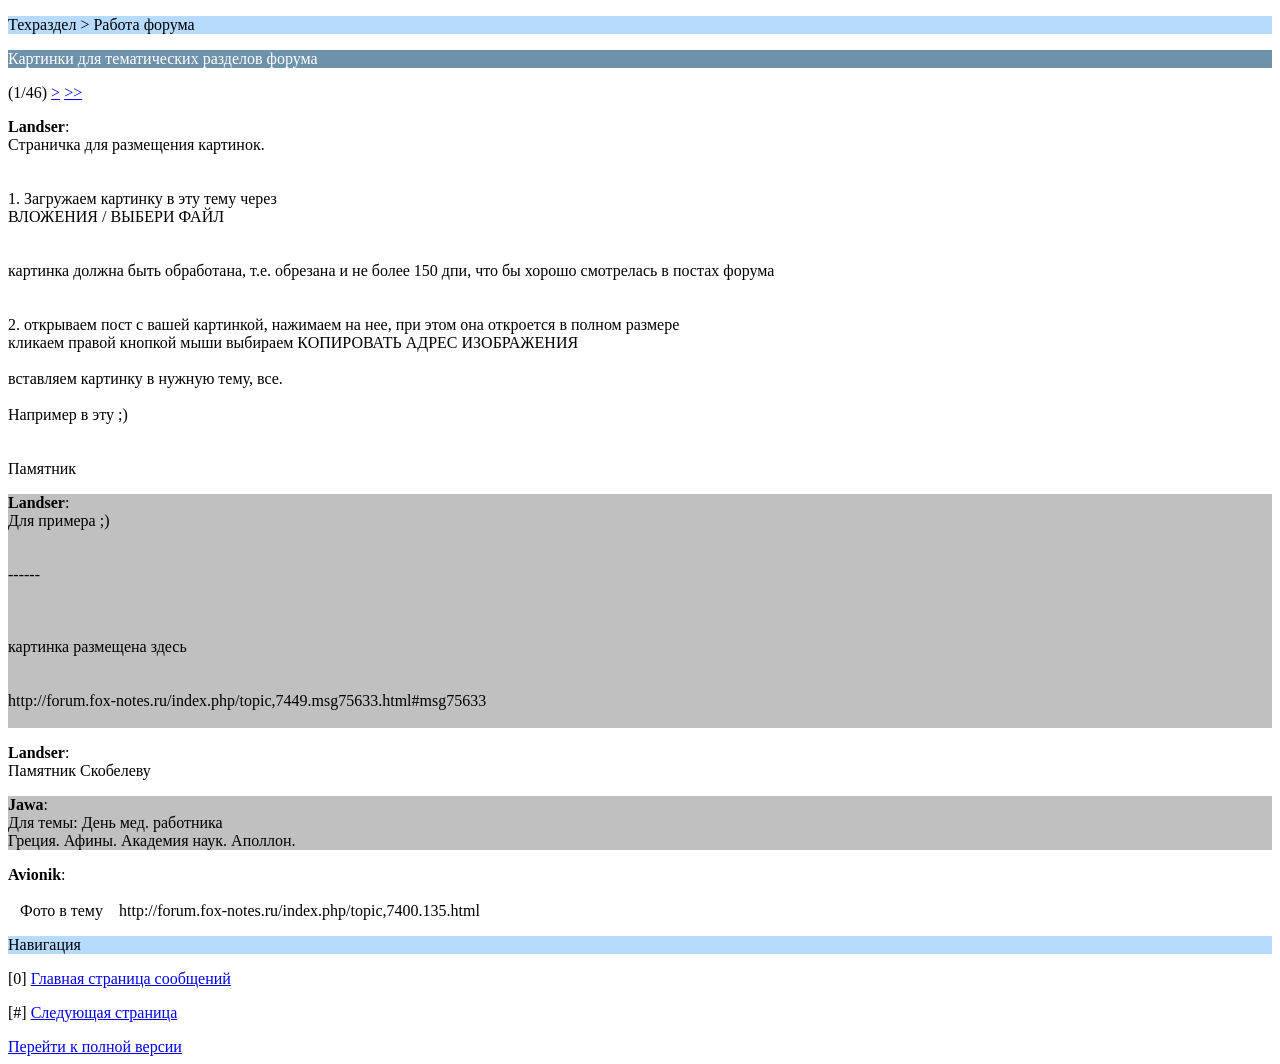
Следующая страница (104, 1012)
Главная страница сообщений (131, 978)
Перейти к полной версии (95, 1046)
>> (73, 92)
